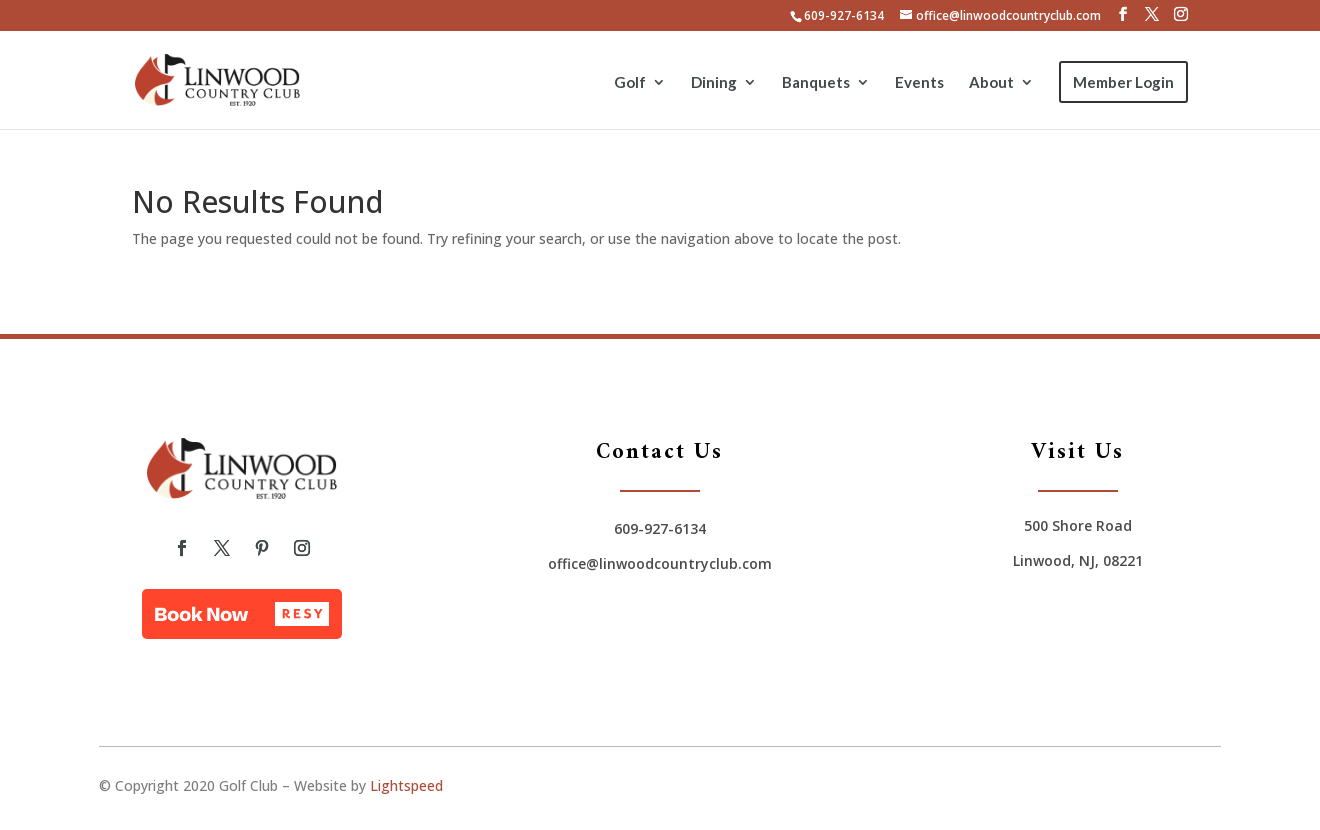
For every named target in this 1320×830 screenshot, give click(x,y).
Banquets (816, 83)
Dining (714, 83)
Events (919, 83)
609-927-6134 (844, 15)
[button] (242, 614)
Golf (630, 83)
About (991, 83)
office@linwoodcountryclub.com (660, 563)
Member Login (1123, 82)
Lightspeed (406, 785)
